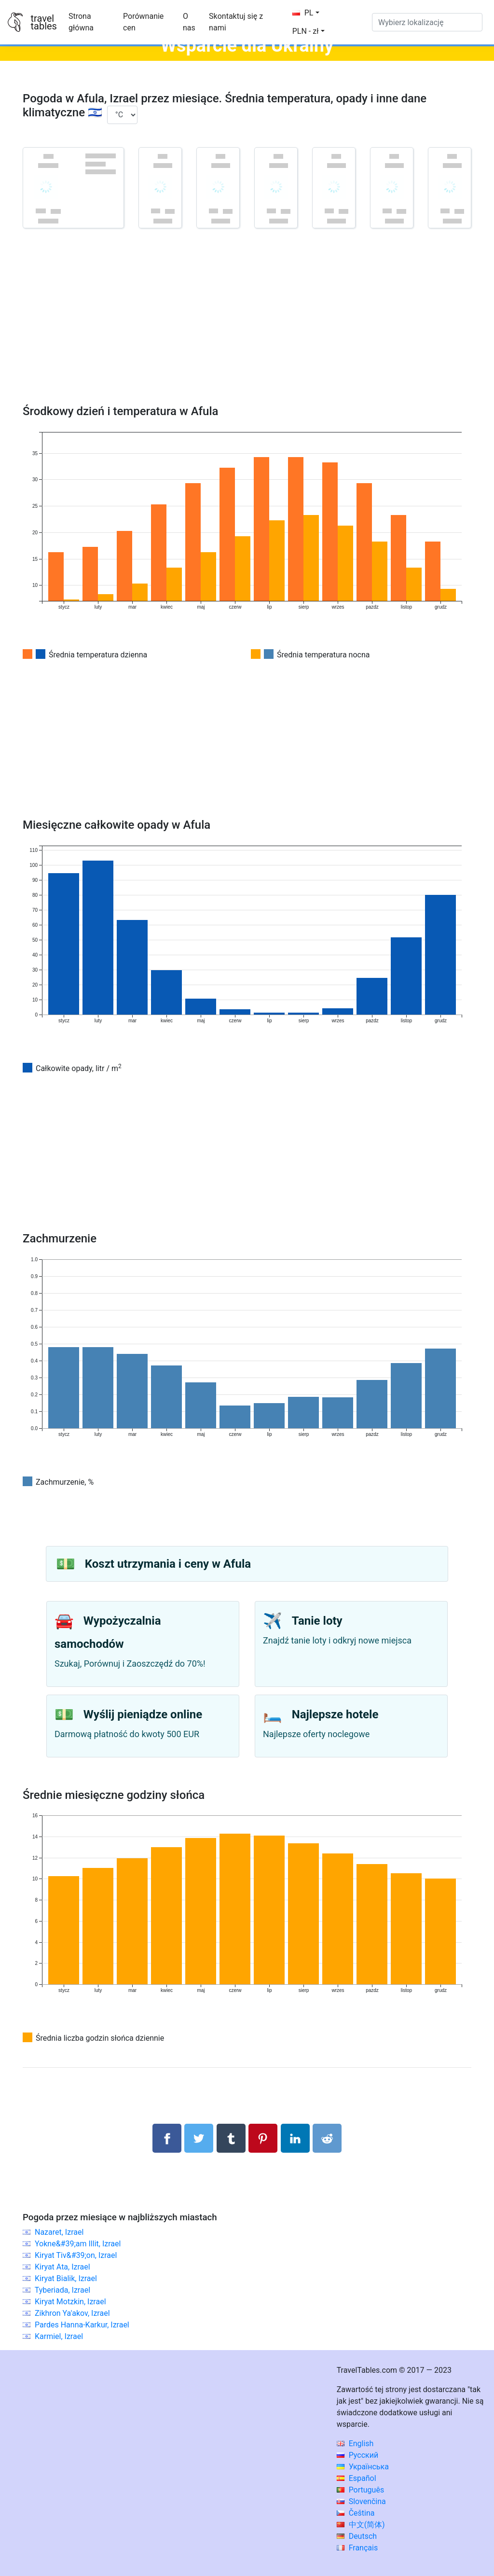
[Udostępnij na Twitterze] (198, 2138)
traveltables (43, 22)
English (355, 2443)
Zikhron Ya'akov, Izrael (72, 2313)
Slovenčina (361, 2501)
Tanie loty (317, 1621)
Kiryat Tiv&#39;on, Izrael (76, 2255)
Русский (358, 2455)
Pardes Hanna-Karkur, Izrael (82, 2324)
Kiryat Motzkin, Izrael (70, 2301)
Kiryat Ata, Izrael (62, 2266)
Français (357, 2547)
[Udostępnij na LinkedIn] (295, 2138)
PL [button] (303, 12)
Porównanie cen (143, 22)
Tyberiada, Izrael (62, 2290)
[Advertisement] (247, 330)
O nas (189, 22)
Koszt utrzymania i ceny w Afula (168, 1564)
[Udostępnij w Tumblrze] (231, 2138)
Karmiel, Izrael (59, 2336)
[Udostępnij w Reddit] (327, 2138)
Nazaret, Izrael (59, 2232)
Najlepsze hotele (335, 1714)
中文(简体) (361, 2524)
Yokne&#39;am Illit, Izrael (78, 2243)
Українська (363, 2466)
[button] (308, 31)
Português (360, 2489)
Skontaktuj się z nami (236, 22)
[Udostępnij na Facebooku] (166, 2138)
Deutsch (357, 2536)
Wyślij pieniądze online (142, 1714)
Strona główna (81, 22)
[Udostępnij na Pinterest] (262, 2138)
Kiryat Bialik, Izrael (66, 2278)
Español (356, 2478)
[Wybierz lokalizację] (427, 22)
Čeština (356, 2513)
